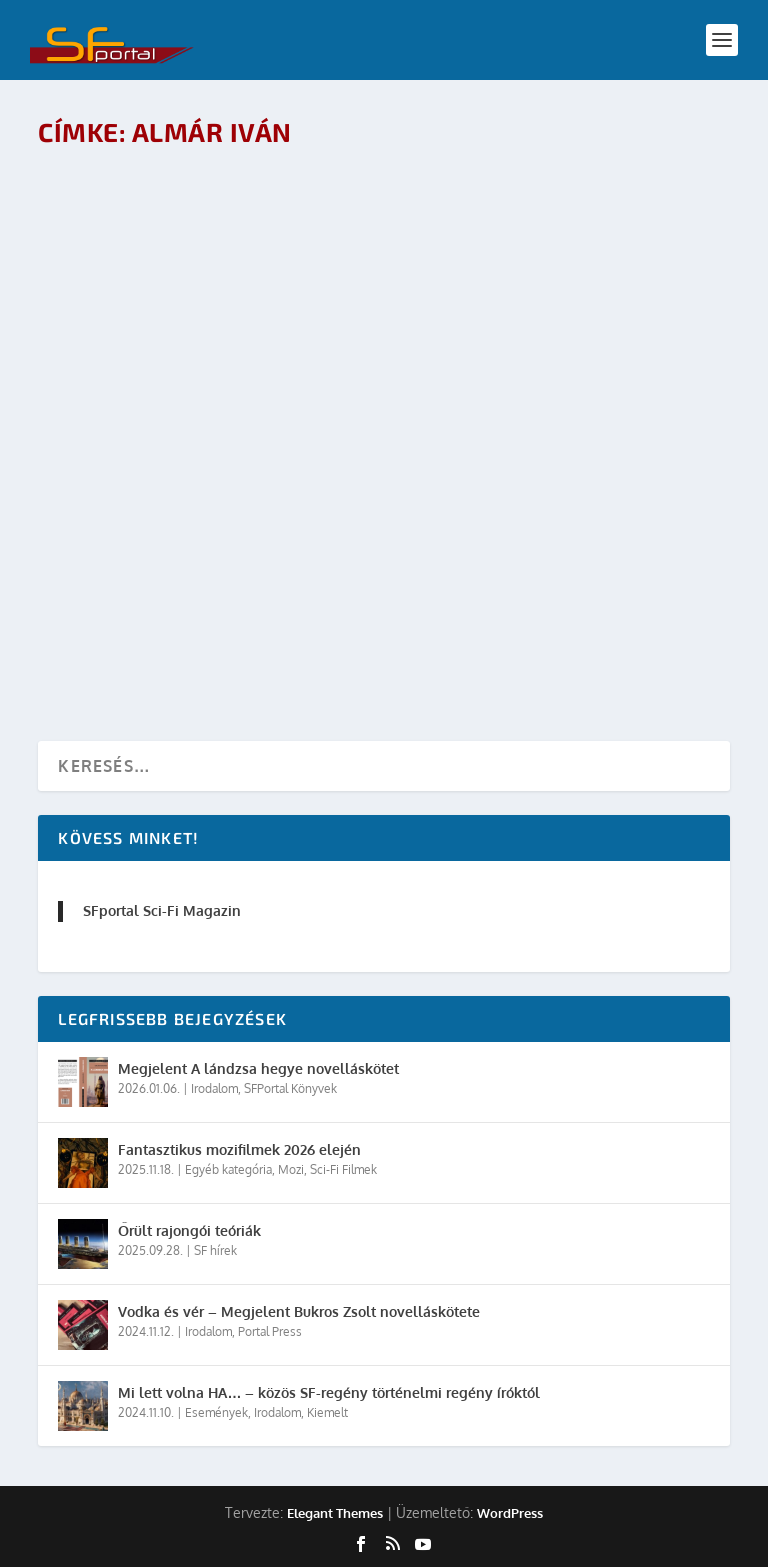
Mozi (291, 1169)
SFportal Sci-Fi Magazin (162, 910)
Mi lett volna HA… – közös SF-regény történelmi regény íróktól (329, 1392)
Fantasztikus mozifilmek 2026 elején (239, 1149)
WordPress (510, 1513)
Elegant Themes (335, 1513)
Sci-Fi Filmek (343, 1169)
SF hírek (215, 1250)
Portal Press (270, 1331)
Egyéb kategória (228, 1169)
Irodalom (214, 1088)
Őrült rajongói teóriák (189, 1230)
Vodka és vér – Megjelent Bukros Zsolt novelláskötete (299, 1311)
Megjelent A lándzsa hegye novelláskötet (258, 1068)
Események (216, 1412)
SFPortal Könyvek (290, 1088)
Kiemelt (327, 1412)
